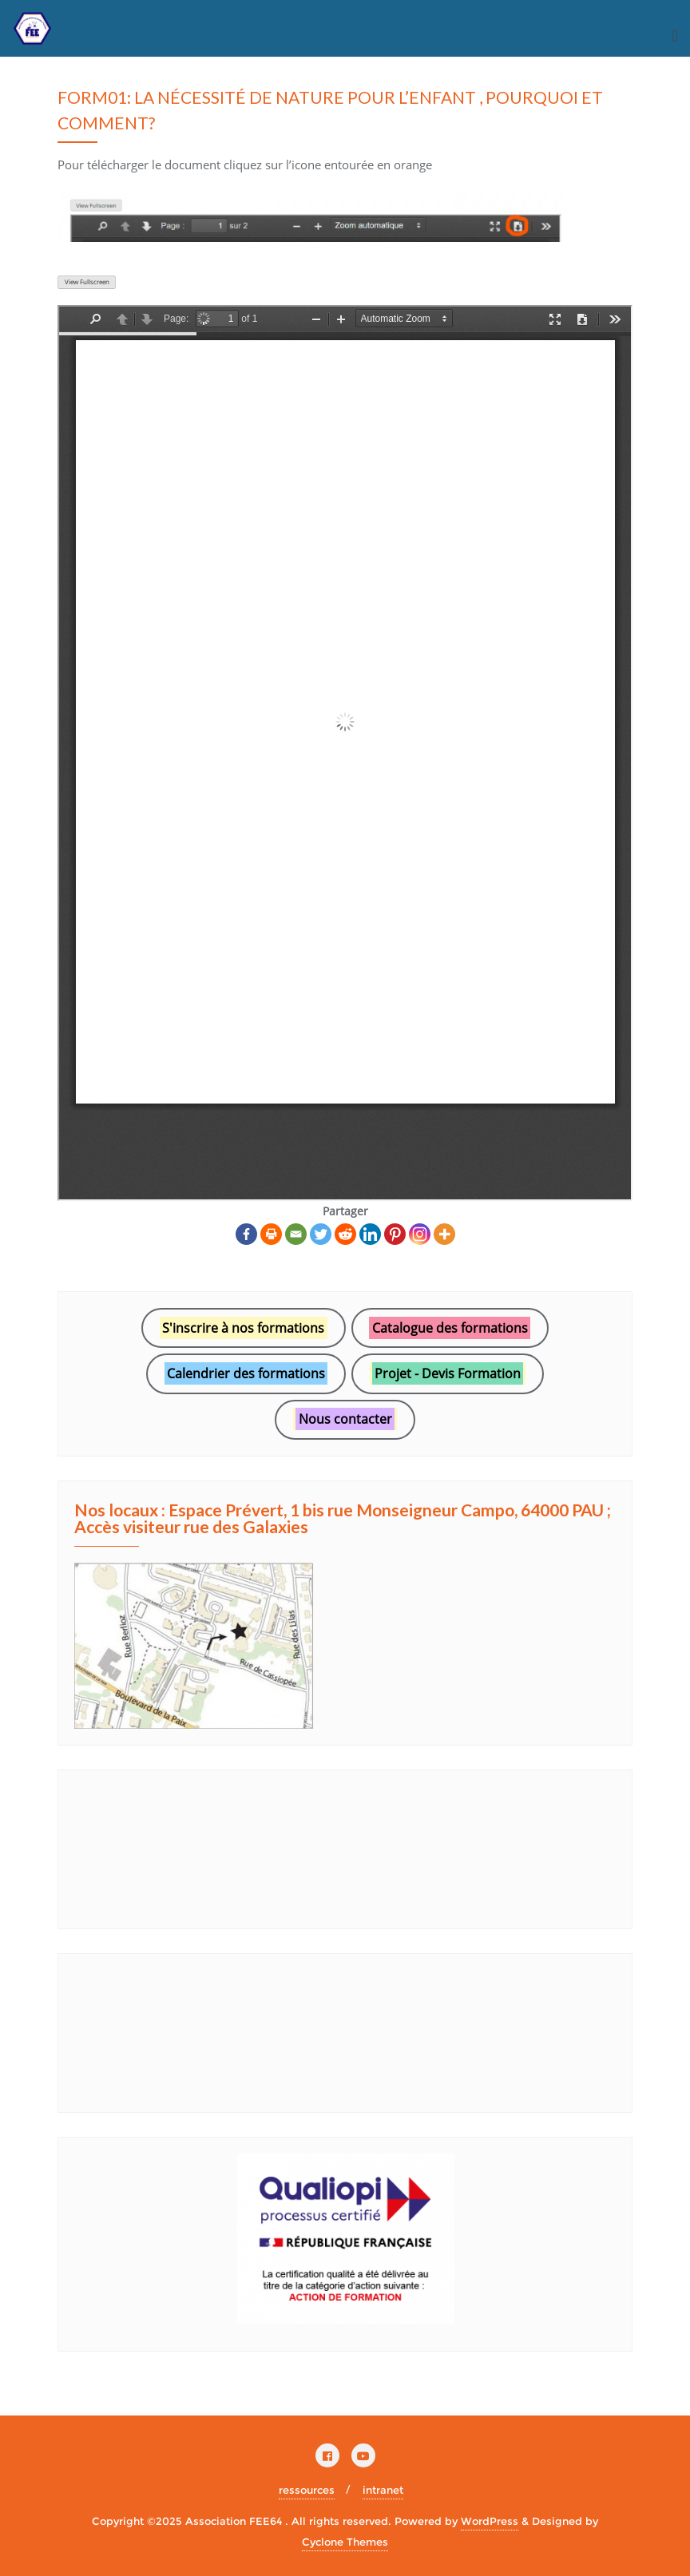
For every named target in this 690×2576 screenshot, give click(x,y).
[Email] (296, 1234)
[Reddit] (345, 1234)
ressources (307, 2489)
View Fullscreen (87, 282)
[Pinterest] (395, 1234)
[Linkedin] (370, 1234)
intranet (383, 2489)
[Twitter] (320, 1234)
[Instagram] (419, 1234)
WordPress (489, 2521)
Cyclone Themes (345, 2541)
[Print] (271, 1234)
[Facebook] (246, 1234)
